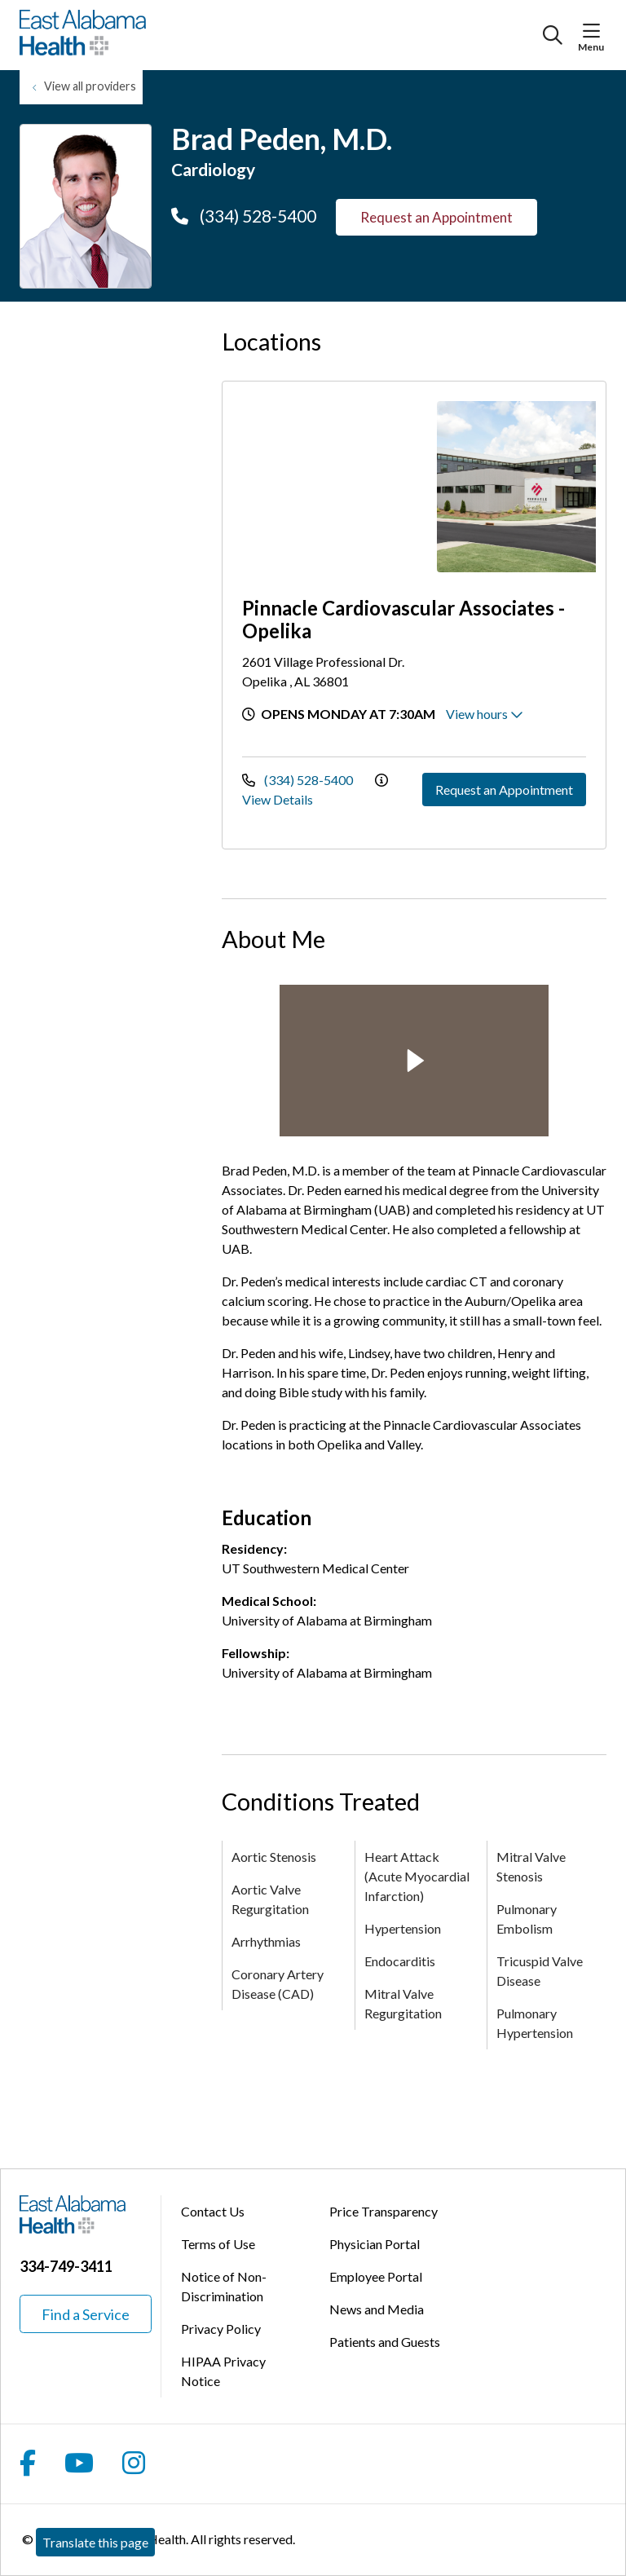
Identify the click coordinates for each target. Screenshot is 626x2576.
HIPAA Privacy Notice (223, 2371)
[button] (594, 31)
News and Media (376, 2309)
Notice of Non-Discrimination (224, 2286)
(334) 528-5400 (243, 215)
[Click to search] (552, 35)
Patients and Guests (384, 2341)
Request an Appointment (436, 217)
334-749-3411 (66, 2266)
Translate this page (95, 2542)
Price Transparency (383, 2211)
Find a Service (86, 2314)
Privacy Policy (221, 2328)
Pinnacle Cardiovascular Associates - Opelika (403, 619)
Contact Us (213, 2211)
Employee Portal (375, 2276)
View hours (484, 713)
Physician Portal (374, 2244)
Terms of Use (218, 2244)
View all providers (90, 86)
